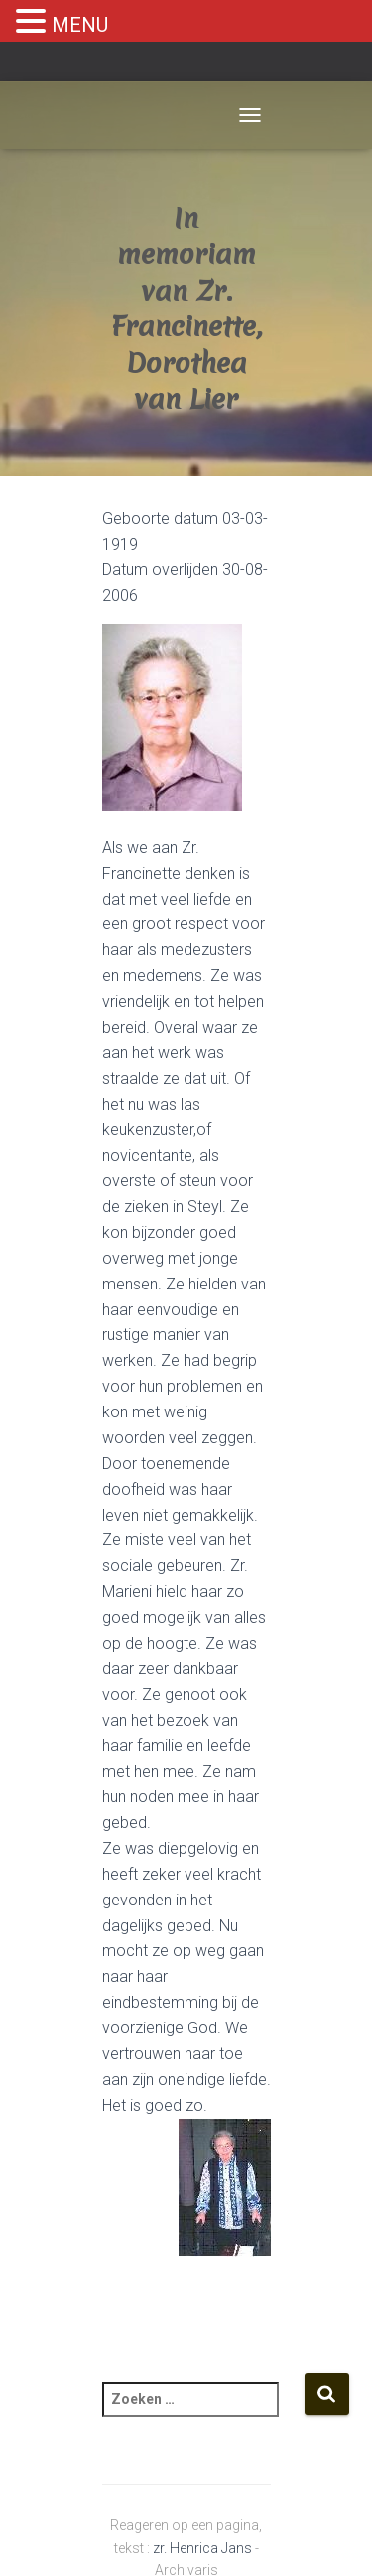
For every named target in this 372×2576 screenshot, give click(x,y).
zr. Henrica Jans (202, 2548)
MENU (80, 25)
